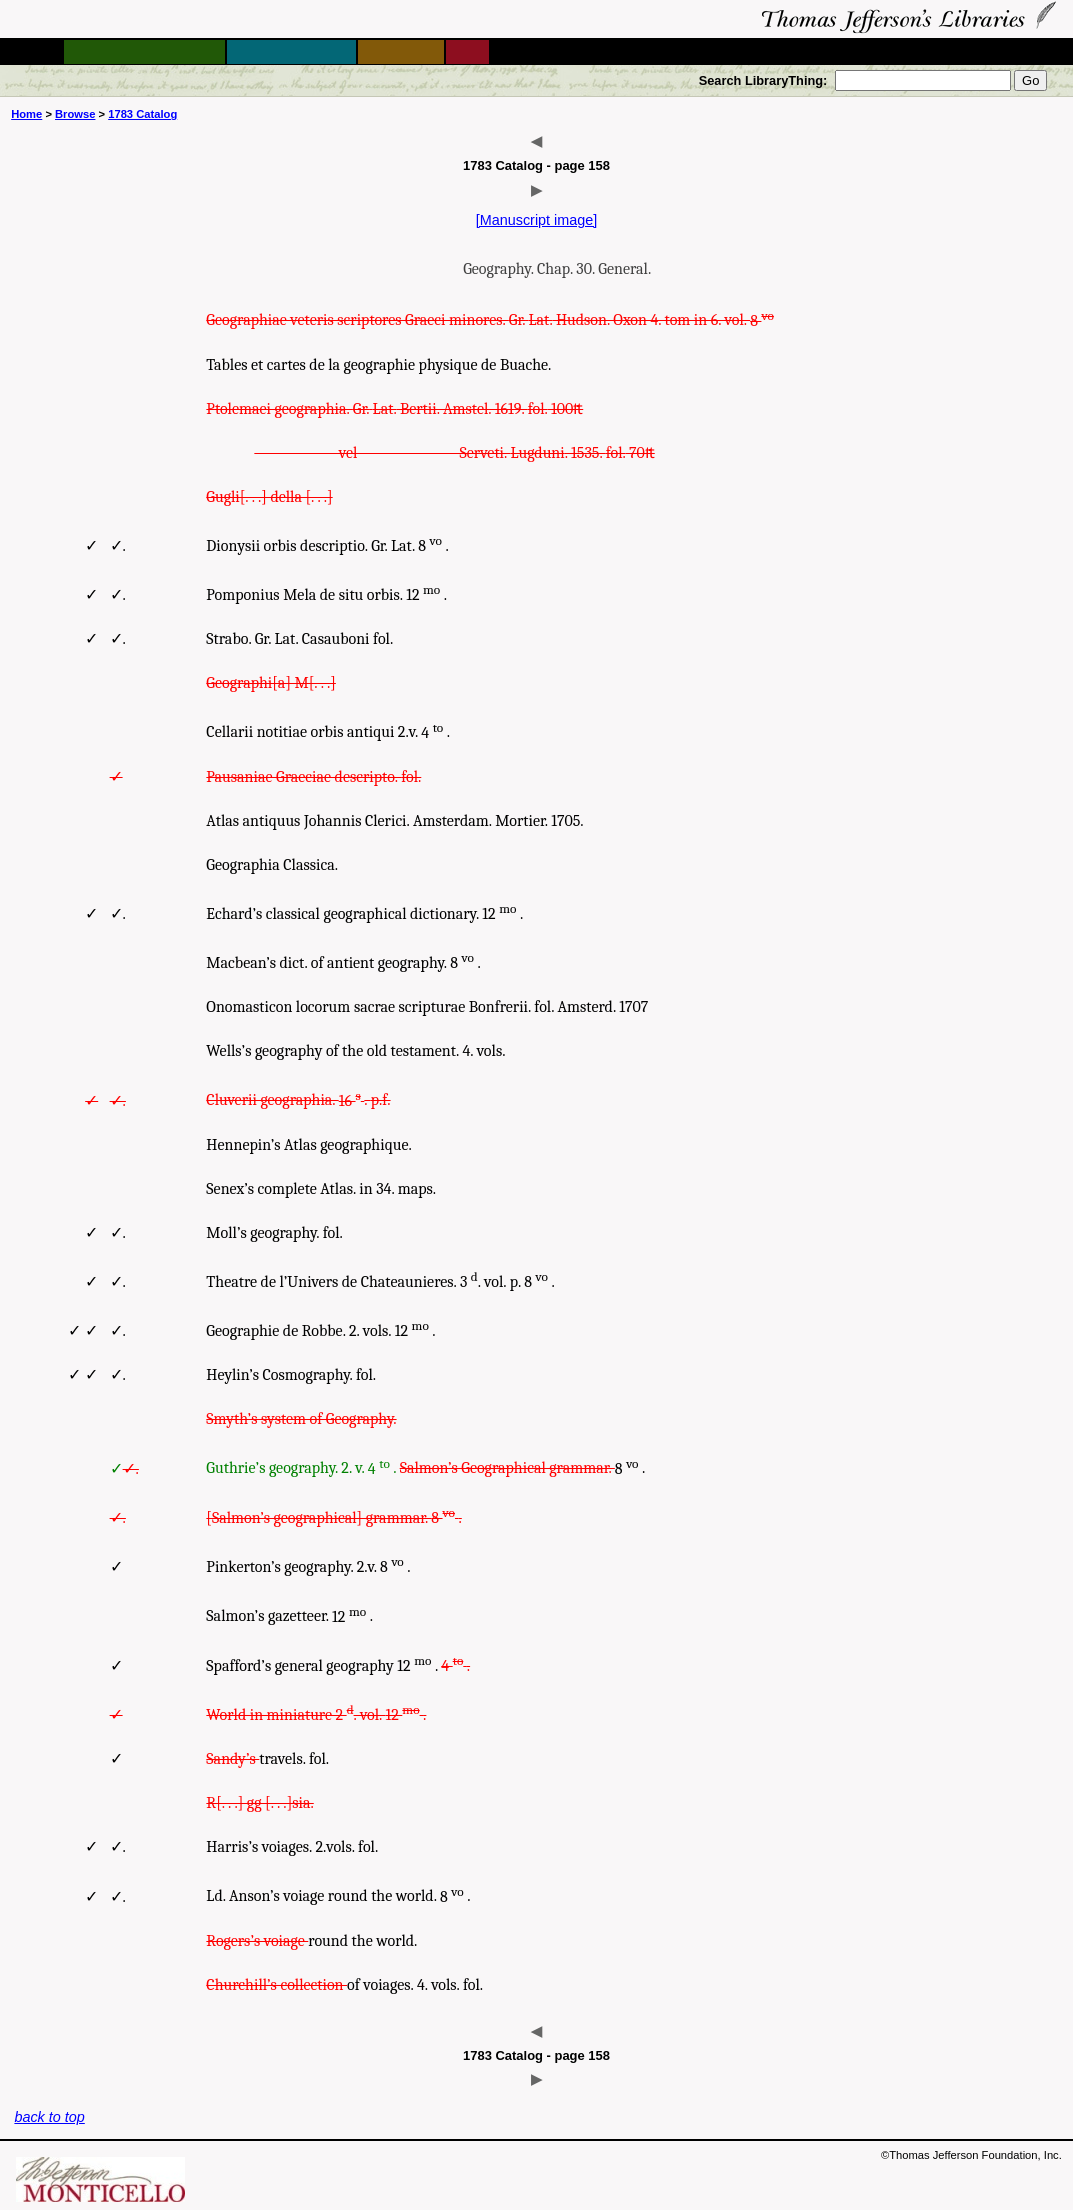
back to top (49, 2117)
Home (26, 114)
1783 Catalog (142, 114)
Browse (75, 114)
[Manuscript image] (537, 220)
